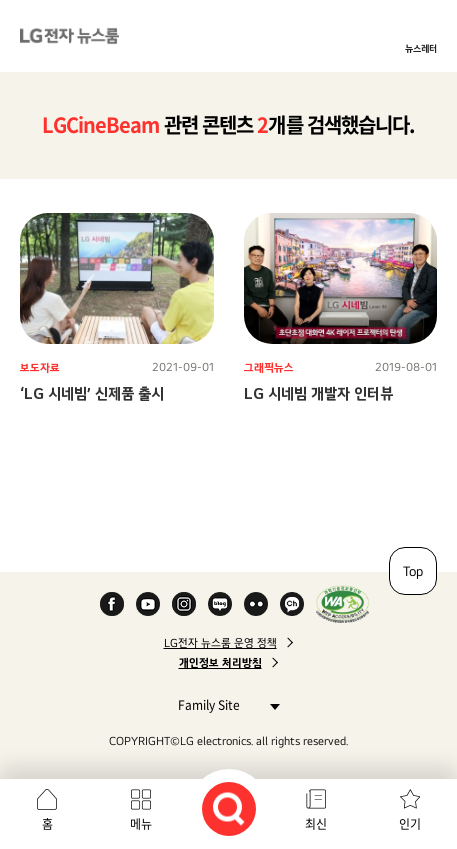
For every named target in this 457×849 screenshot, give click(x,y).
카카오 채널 (292, 604)
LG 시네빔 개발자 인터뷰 (318, 393)
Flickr (256, 604)
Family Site (223, 704)
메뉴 (141, 824)
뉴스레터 (421, 48)
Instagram (184, 604)
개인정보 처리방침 (220, 663)
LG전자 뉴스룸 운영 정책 (220, 643)
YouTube (148, 604)
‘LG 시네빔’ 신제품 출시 (92, 393)
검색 (229, 809)
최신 (316, 824)
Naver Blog (220, 604)
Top (413, 571)
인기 (410, 824)
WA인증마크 (342, 604)
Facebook (112, 604)
